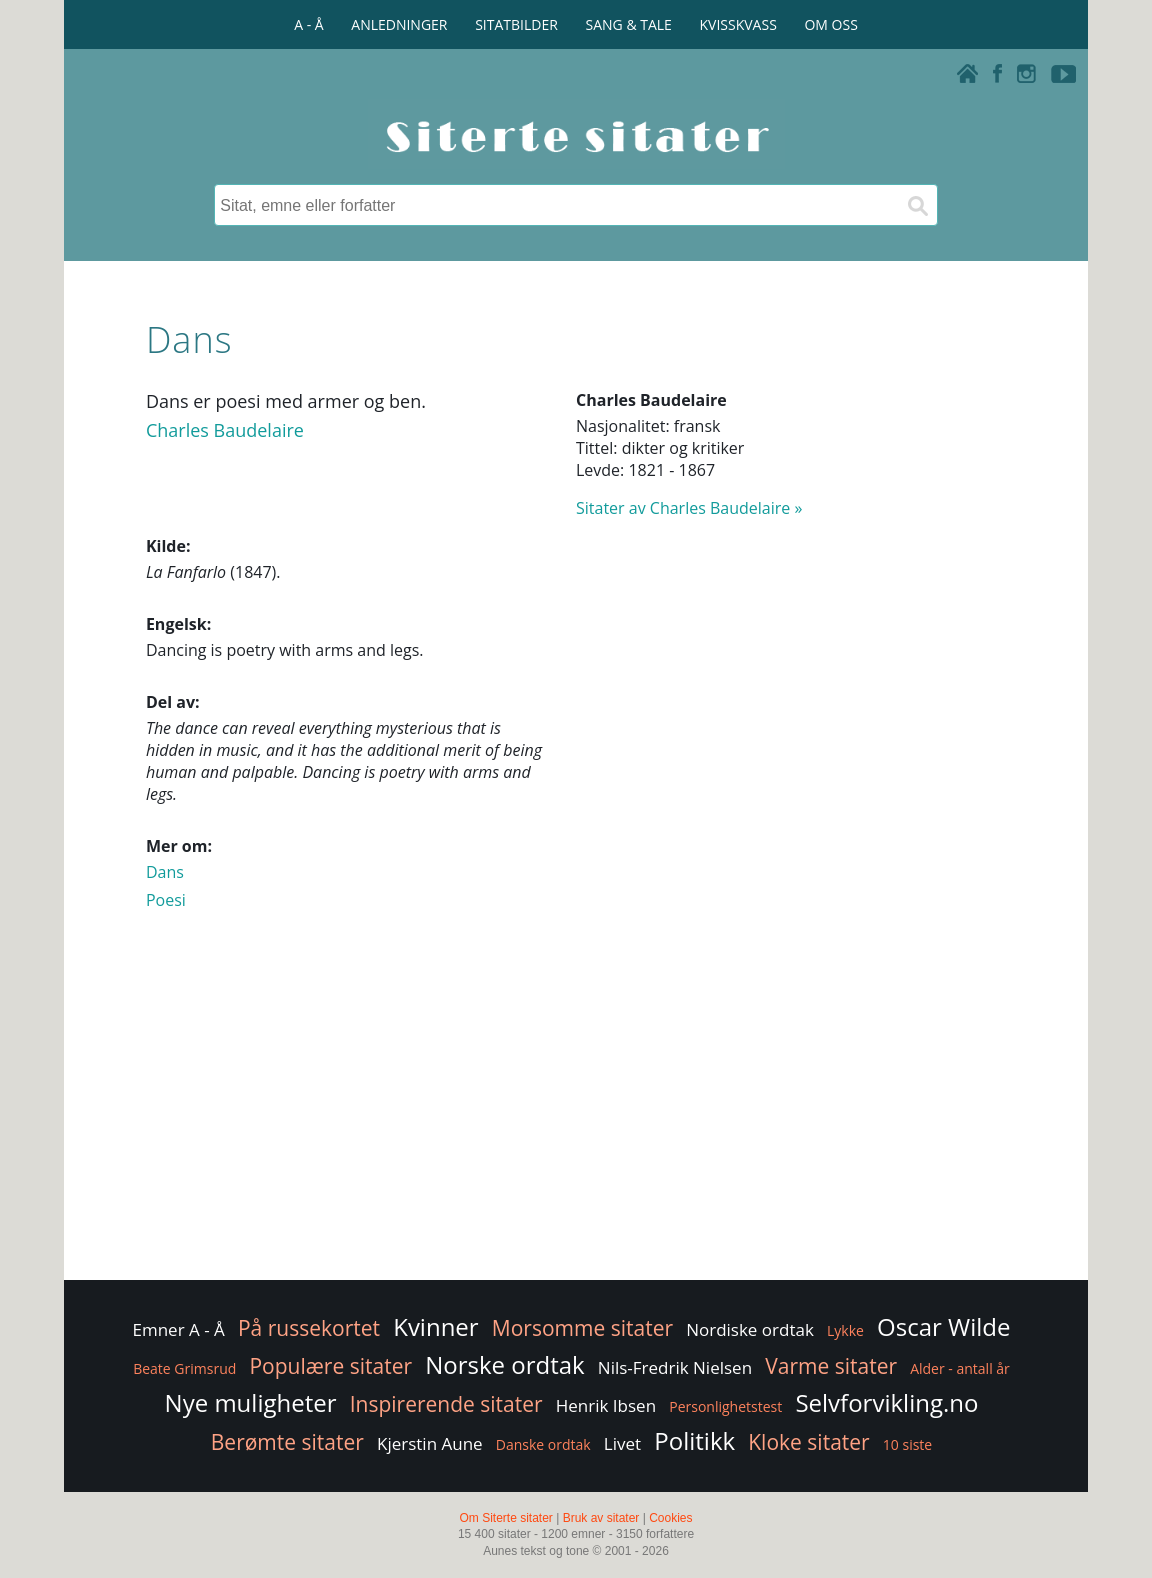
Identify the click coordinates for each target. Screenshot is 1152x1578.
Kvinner (435, 1326)
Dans (165, 872)
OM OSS (830, 24)
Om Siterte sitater (505, 1518)
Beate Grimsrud (184, 1368)
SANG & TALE (629, 24)
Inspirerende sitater (446, 1404)
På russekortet (309, 1328)
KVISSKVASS (738, 24)
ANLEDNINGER (399, 24)
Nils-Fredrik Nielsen (675, 1367)
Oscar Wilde (943, 1326)
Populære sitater (330, 1366)
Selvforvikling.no (886, 1402)
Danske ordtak (543, 1444)
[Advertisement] (576, 1116)
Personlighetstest (725, 1406)
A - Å (308, 24)
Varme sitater (831, 1366)
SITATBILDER (516, 24)
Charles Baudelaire (225, 430)
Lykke (845, 1330)
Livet (622, 1443)
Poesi (166, 900)
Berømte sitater (287, 1442)
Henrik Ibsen (606, 1405)
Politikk (694, 1440)
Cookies (670, 1518)
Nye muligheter (251, 1402)
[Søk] (917, 205)
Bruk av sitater (601, 1518)
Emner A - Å (179, 1329)
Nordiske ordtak (750, 1329)
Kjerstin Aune (430, 1443)
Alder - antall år (960, 1368)
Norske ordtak (505, 1364)
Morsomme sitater (582, 1328)
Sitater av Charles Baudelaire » (689, 508)
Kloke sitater (808, 1442)
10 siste (907, 1444)
